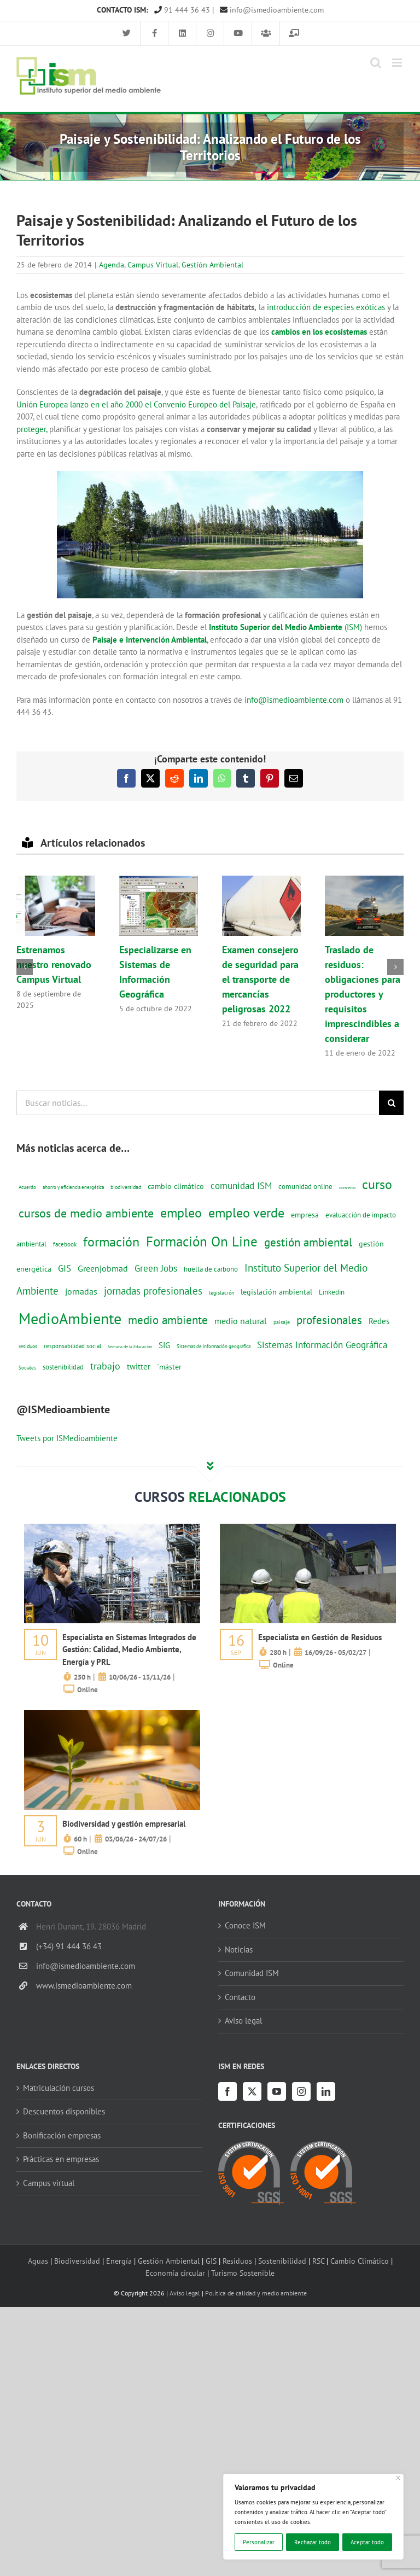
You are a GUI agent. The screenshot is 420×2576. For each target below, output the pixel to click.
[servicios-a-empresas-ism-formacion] (112, 1528)
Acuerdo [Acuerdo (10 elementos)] (27, 1187)
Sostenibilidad (282, 2261)
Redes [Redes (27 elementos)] (379, 1320)
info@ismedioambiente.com (272, 10)
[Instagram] (301, 2091)
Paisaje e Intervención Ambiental (149, 639)
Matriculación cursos (58, 2088)
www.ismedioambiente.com (84, 1985)
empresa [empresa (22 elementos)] (305, 1215)
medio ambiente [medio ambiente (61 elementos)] (168, 1320)
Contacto (240, 1997)
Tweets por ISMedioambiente (67, 1438)
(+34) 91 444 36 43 (69, 1946)
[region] (313, 2517)
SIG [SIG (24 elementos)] (164, 1345)
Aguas (38, 2261)
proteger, (31, 429)
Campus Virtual (152, 265)
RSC (318, 2261)
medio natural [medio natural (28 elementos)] (240, 1320)
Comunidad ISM (252, 1973)
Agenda (111, 265)
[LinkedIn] (326, 2091)
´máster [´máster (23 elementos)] (169, 1366)
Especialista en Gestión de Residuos (320, 1637)
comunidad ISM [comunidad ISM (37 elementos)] (241, 1185)
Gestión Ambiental (212, 265)
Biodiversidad (77, 2261)
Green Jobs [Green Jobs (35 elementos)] (156, 1268)
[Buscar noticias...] (197, 1103)
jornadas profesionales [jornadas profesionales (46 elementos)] (153, 1290)
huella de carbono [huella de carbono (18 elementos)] (211, 1269)
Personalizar (259, 2542)
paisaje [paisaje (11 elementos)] (281, 1322)
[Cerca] (398, 2478)
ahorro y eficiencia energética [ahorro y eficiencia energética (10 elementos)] (73, 1187)
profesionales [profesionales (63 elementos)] (329, 1320)
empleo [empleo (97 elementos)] (181, 1212)
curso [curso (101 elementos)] (377, 1184)
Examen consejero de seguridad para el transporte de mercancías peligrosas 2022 (260, 979)
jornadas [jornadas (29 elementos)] (81, 1291)
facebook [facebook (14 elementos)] (65, 1244)
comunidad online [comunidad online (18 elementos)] (305, 1186)
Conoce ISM (245, 1925)
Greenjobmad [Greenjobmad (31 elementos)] (103, 1268)
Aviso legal (243, 2020)
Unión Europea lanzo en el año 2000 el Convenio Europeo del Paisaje (136, 404)
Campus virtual (48, 2183)
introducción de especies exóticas (326, 307)
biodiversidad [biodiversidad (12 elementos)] (125, 1187)
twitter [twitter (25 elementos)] (138, 1366)
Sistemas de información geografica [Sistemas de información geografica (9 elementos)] (213, 1346)
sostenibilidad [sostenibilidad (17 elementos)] (63, 1366)
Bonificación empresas (62, 2135)
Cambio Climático (359, 2261)
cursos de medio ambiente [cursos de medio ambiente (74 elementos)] (86, 1213)
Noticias (239, 1949)
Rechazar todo (312, 2542)
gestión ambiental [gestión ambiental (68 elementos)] (308, 1242)
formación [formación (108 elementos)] (111, 1241)
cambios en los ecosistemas (319, 332)
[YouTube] (276, 2091)
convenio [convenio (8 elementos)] (347, 1187)
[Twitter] (252, 2091)
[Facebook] (227, 2091)
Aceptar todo (367, 2542)
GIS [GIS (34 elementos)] (64, 1268)
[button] (24, 967)
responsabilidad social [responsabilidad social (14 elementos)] (72, 1346)
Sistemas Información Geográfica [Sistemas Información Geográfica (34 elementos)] (322, 1345)
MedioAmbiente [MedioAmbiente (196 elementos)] (70, 1318)
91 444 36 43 (182, 10)
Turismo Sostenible (243, 2273)
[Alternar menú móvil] (398, 62)
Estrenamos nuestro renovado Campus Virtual (53, 964)
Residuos (237, 2261)
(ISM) (286, 627)
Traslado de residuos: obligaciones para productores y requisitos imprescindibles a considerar (362, 994)
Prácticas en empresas (61, 2159)
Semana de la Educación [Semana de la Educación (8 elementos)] (130, 1346)
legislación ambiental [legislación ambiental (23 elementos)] (276, 1291)
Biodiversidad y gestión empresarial (123, 1824)
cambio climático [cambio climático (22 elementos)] (176, 1186)
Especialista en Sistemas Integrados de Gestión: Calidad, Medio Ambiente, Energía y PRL (129, 1649)
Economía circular (175, 2273)
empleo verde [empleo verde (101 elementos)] (246, 1212)
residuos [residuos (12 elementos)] (28, 1346)
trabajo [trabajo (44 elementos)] (105, 1365)
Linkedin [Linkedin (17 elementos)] (332, 1291)
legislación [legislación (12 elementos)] (221, 1292)
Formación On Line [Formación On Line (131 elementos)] (202, 1241)
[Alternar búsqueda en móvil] (375, 62)
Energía (119, 2261)
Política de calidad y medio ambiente (256, 2293)
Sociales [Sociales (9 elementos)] (27, 1368)
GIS (211, 2261)
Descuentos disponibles (64, 2111)
